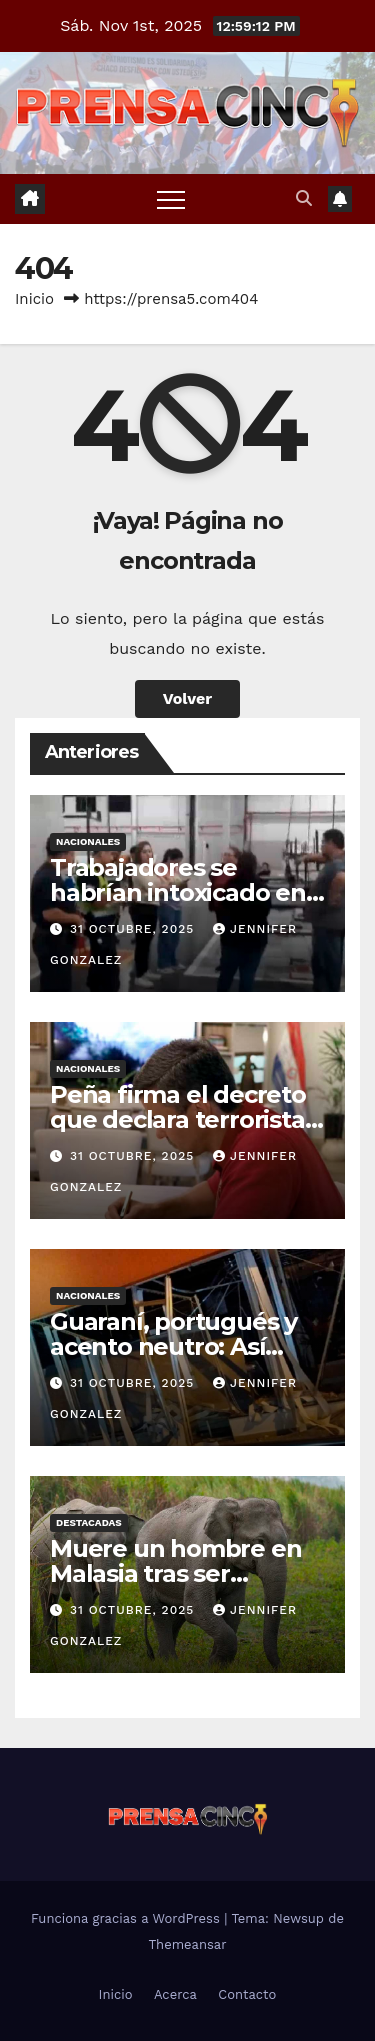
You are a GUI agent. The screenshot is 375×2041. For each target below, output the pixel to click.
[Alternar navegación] (171, 199)
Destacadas (89, 1522)
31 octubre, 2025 (134, 929)
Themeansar (188, 1944)
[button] (304, 198)
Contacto (247, 1994)
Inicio (34, 299)
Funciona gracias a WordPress (127, 1918)
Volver (188, 698)
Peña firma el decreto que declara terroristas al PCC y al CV (183, 1119)
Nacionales (88, 841)
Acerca (175, 1994)
